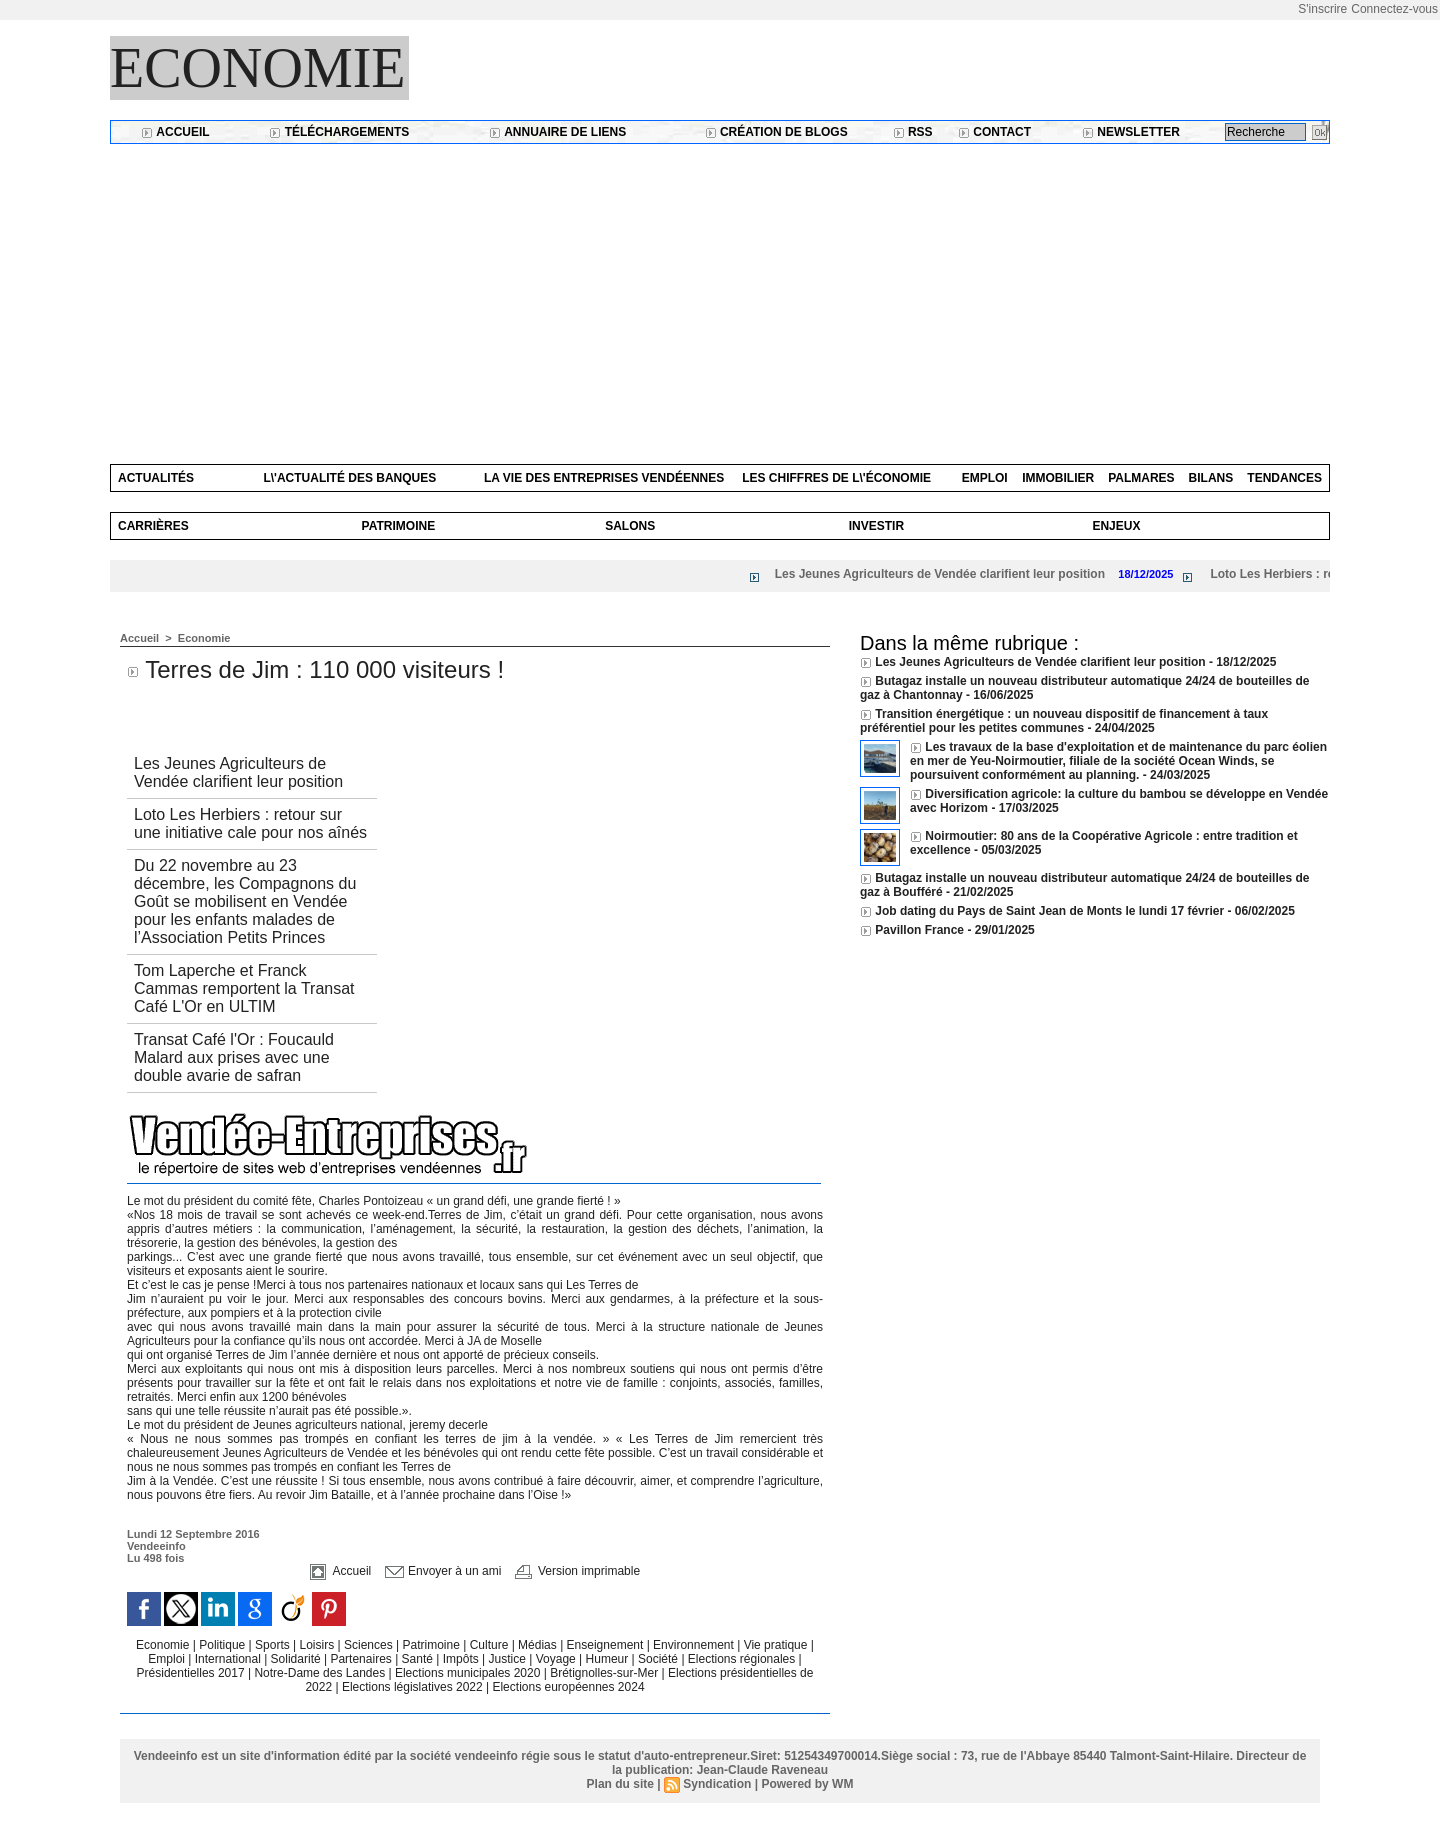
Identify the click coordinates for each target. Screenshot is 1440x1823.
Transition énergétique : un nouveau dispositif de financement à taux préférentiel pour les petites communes (1064, 721)
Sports (274, 1645)
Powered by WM (807, 1784)
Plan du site (620, 1784)
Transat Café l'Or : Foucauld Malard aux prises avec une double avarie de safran (234, 1057)
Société (658, 1659)
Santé (419, 1659)
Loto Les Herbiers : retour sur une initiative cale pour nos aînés (250, 823)
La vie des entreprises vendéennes (604, 478)
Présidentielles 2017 (192, 1673)
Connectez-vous (1394, 9)
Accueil (175, 132)
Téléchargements (339, 132)
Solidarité (297, 1659)
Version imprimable (577, 1571)
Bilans (1211, 478)
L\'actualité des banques (349, 478)
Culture (491, 1645)
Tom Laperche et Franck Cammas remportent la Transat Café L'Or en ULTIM (244, 988)
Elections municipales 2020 (467, 1673)
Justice (509, 1659)
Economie (258, 68)
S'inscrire (1322, 9)
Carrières (153, 526)
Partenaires (362, 1659)
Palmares (1141, 478)
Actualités (156, 478)
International (229, 1659)
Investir (876, 526)
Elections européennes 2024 (568, 1687)
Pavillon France (921, 930)
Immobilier (1058, 478)
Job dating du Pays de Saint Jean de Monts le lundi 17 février (1051, 911)
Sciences (370, 1645)
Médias (539, 1645)
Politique (223, 1645)
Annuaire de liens (557, 132)
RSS (913, 132)
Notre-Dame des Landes (321, 1673)
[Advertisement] (720, 294)
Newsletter (1131, 132)
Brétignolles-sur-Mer (605, 1673)
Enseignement (607, 1645)
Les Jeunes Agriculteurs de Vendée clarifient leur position (947, 574)
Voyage (556, 1659)
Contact (994, 132)
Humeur (609, 1659)
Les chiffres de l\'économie (836, 478)
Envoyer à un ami (443, 1571)
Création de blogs (776, 132)
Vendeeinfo (156, 1546)
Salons (630, 526)
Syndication (717, 1784)
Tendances (1284, 478)
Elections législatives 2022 (412, 1687)
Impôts (461, 1659)
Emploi (985, 478)
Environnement (693, 1645)
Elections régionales (743, 1659)
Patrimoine (399, 526)
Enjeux (1116, 526)
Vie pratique (777, 1645)
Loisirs (319, 1645)
